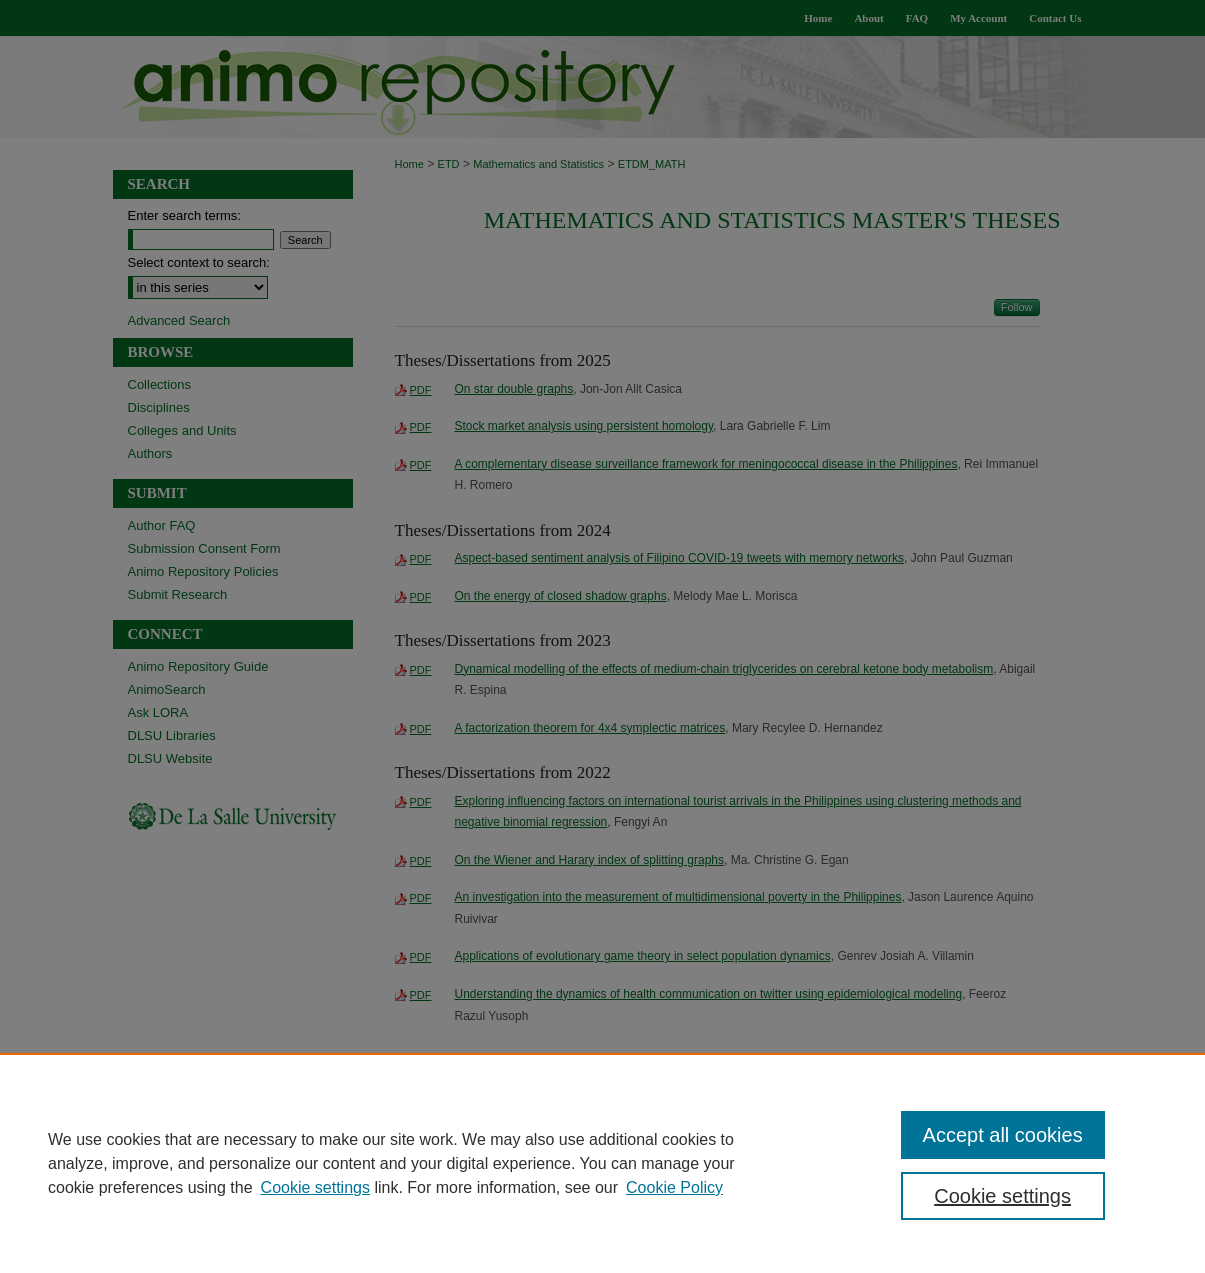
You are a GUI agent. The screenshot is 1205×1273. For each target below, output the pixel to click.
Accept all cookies (1003, 1135)
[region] (602, 1163)
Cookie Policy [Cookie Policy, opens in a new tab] (674, 1187)
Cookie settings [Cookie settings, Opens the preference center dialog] (1002, 1196)
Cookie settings (315, 1187)
